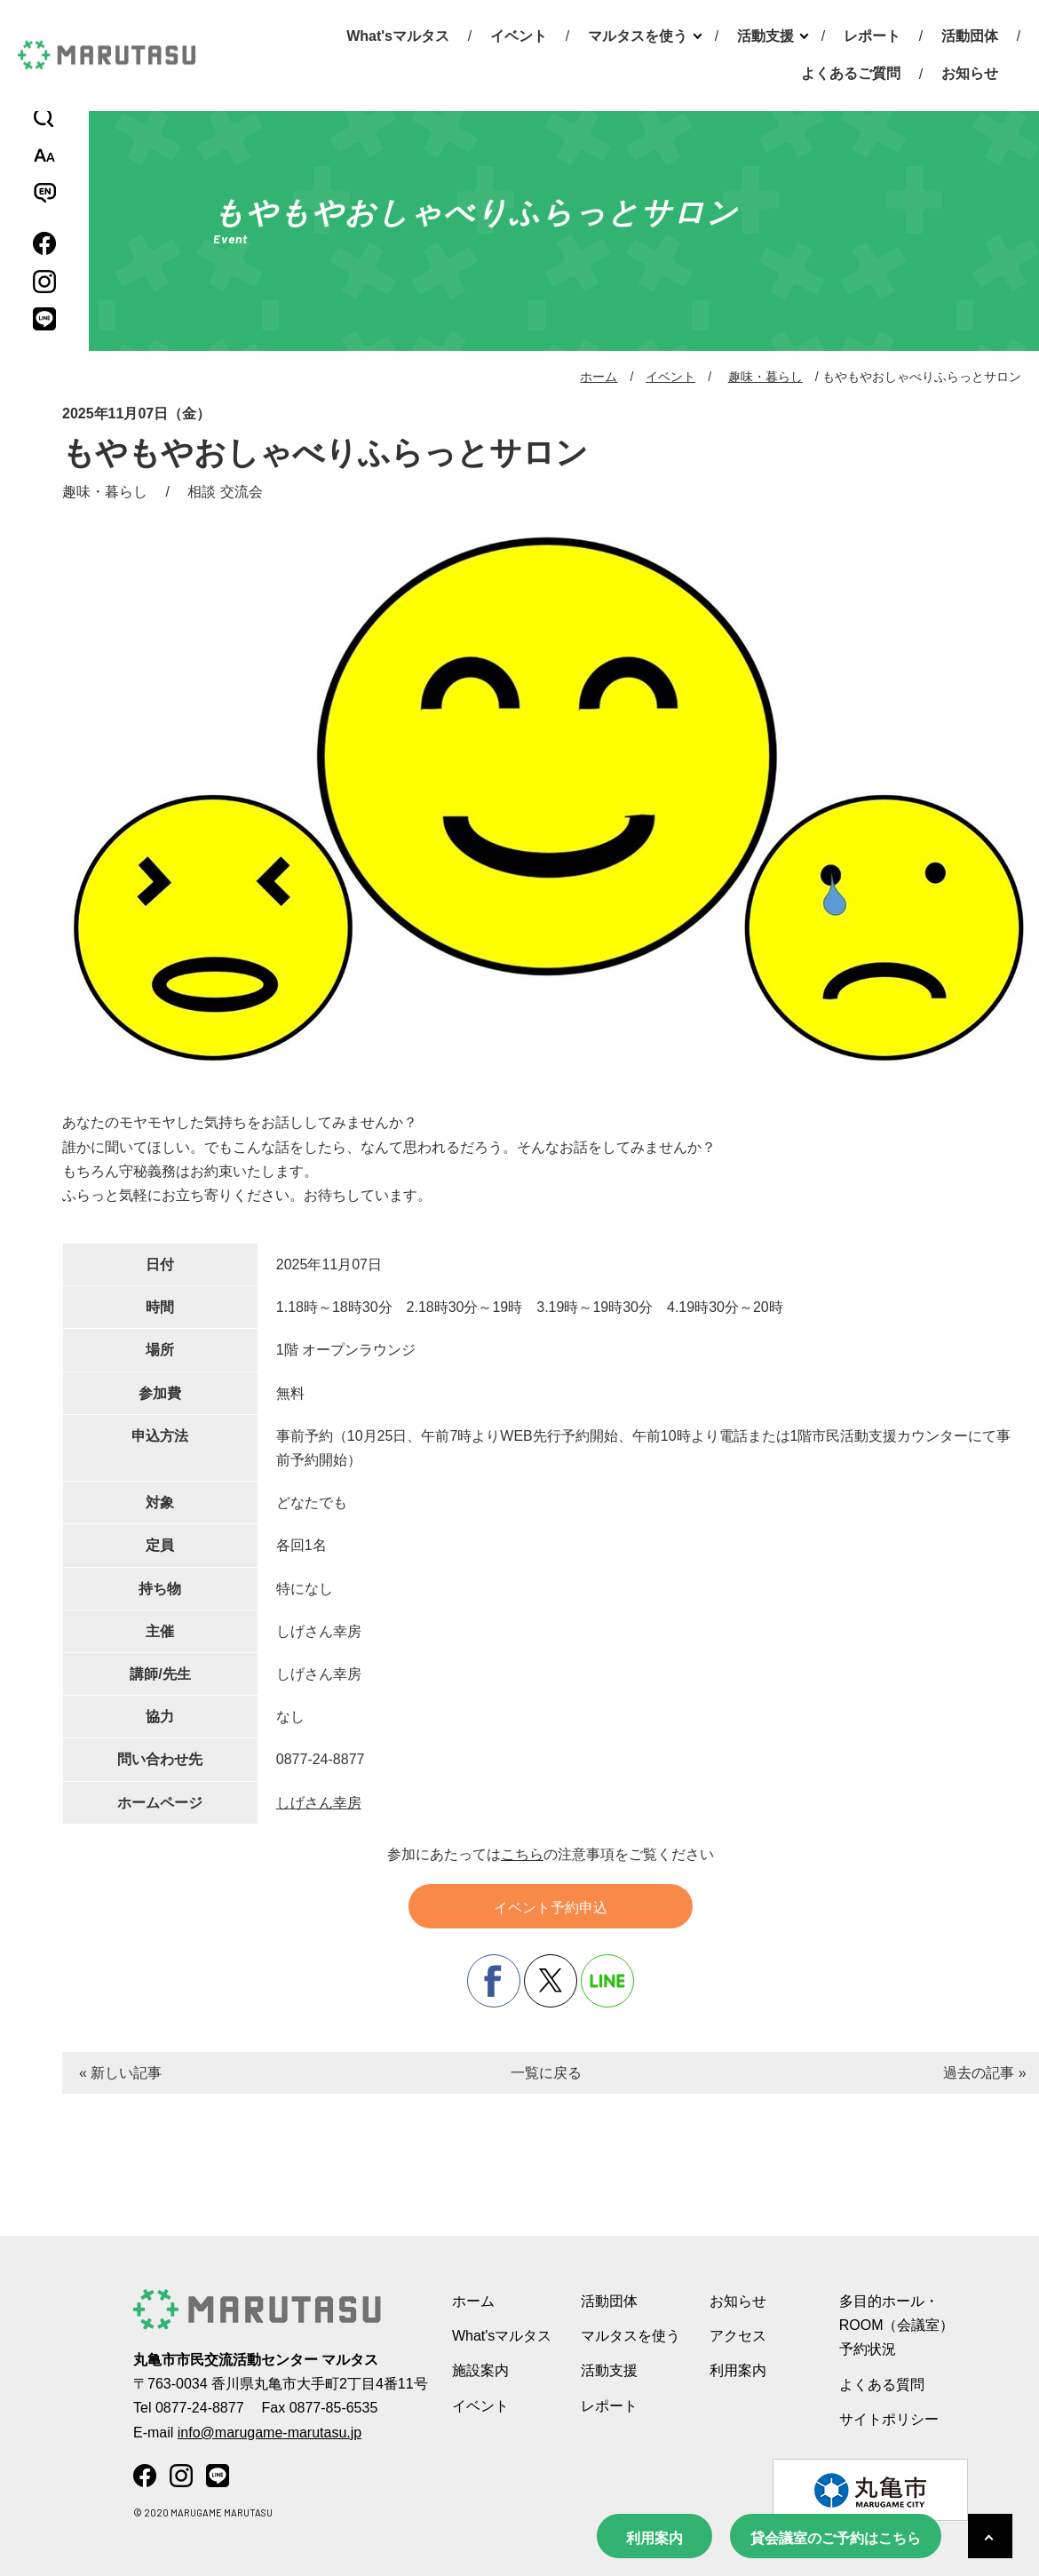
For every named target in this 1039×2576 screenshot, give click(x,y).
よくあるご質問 (850, 73)
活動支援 (765, 36)
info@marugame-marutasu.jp (269, 2432)
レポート (872, 36)
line (607, 1981)
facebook (493, 1981)
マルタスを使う (637, 36)
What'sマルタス (397, 36)
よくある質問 (881, 2384)
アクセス (738, 2335)
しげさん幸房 (318, 1802)
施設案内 (480, 2370)
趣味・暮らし (765, 377)
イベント (518, 36)
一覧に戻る (546, 2072)
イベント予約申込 (550, 1907)
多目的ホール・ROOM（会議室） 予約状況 (897, 2325)
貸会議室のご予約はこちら (835, 2538)
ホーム (598, 377)
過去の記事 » (984, 2072)
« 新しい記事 (120, 2072)
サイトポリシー (889, 2419)
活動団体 (969, 36)
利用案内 (654, 2538)
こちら (522, 1854)
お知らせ (969, 73)
